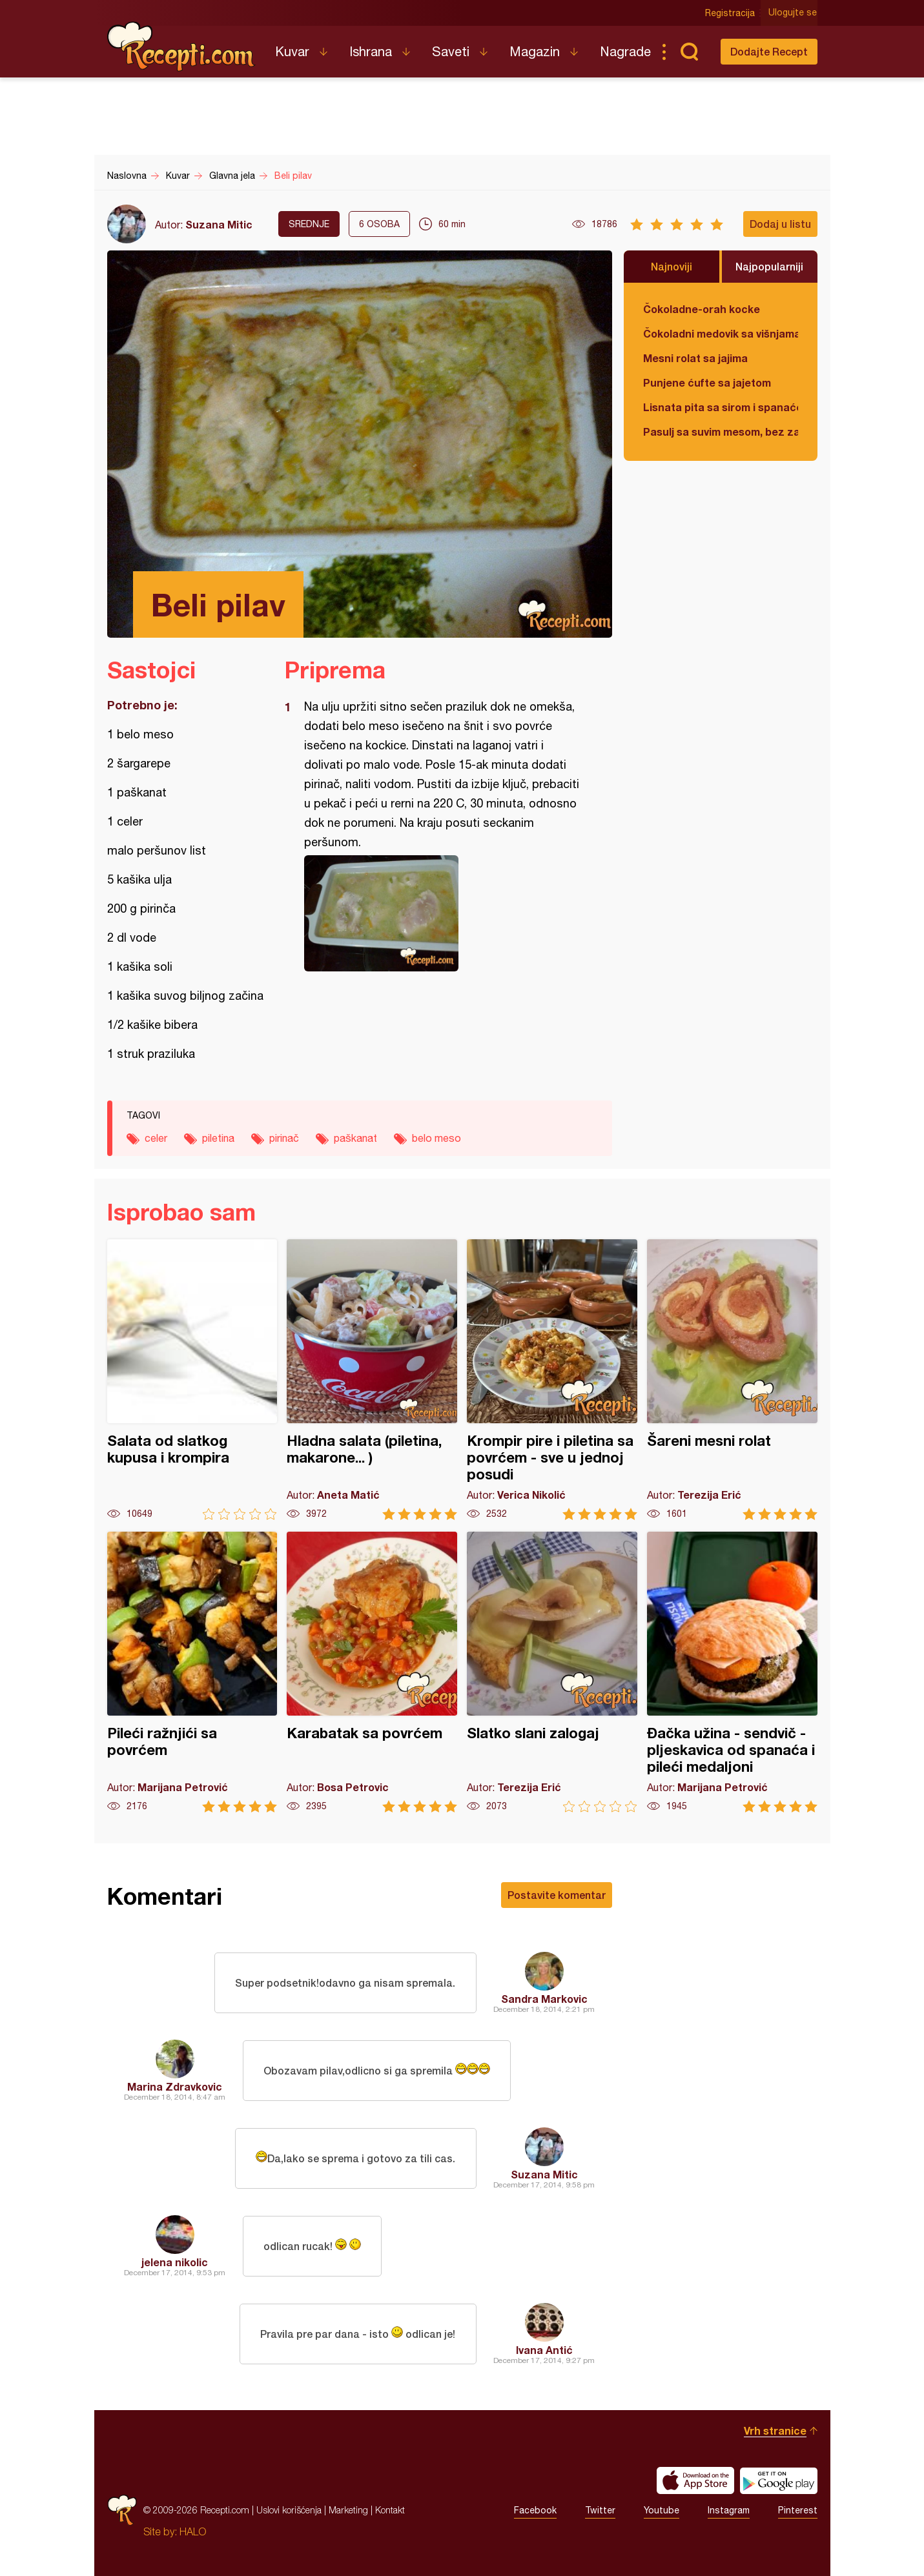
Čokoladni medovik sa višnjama (720, 333)
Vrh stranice (775, 2430)
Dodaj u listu (780, 224)
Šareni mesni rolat (732, 1379)
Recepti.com (181, 46)
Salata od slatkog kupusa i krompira (192, 1379)
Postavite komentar (557, 1895)
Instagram (729, 2510)
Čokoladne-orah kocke (701, 309)
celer (156, 1138)
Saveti (450, 51)
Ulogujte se (793, 13)
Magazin (534, 51)
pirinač (284, 1138)
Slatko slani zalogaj (552, 1672)
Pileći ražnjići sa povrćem (192, 1672)
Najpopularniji (769, 266)
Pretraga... (690, 52)
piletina (218, 1138)
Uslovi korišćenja (289, 2509)
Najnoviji (671, 266)
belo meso (436, 1138)
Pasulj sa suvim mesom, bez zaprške (720, 431)
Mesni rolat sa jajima (695, 358)
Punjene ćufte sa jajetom (707, 382)
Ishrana (370, 51)
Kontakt (390, 2509)
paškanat (355, 1138)
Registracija (730, 13)
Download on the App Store (695, 2480)
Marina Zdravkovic (174, 2086)
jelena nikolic (174, 2262)
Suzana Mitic (218, 224)
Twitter (600, 2510)
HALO (193, 2531)
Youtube (661, 2510)
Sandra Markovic (544, 1999)
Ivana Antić (544, 2350)
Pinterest (797, 2510)
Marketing (348, 2509)
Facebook (535, 2510)
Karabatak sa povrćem (372, 1672)
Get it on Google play (778, 2480)
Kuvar (292, 51)
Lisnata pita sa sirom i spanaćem (720, 407)
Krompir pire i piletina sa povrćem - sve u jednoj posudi (552, 1379)
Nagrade (625, 51)
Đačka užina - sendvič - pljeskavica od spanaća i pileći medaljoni (732, 1672)
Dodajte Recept (769, 51)
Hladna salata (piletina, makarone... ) (372, 1379)
